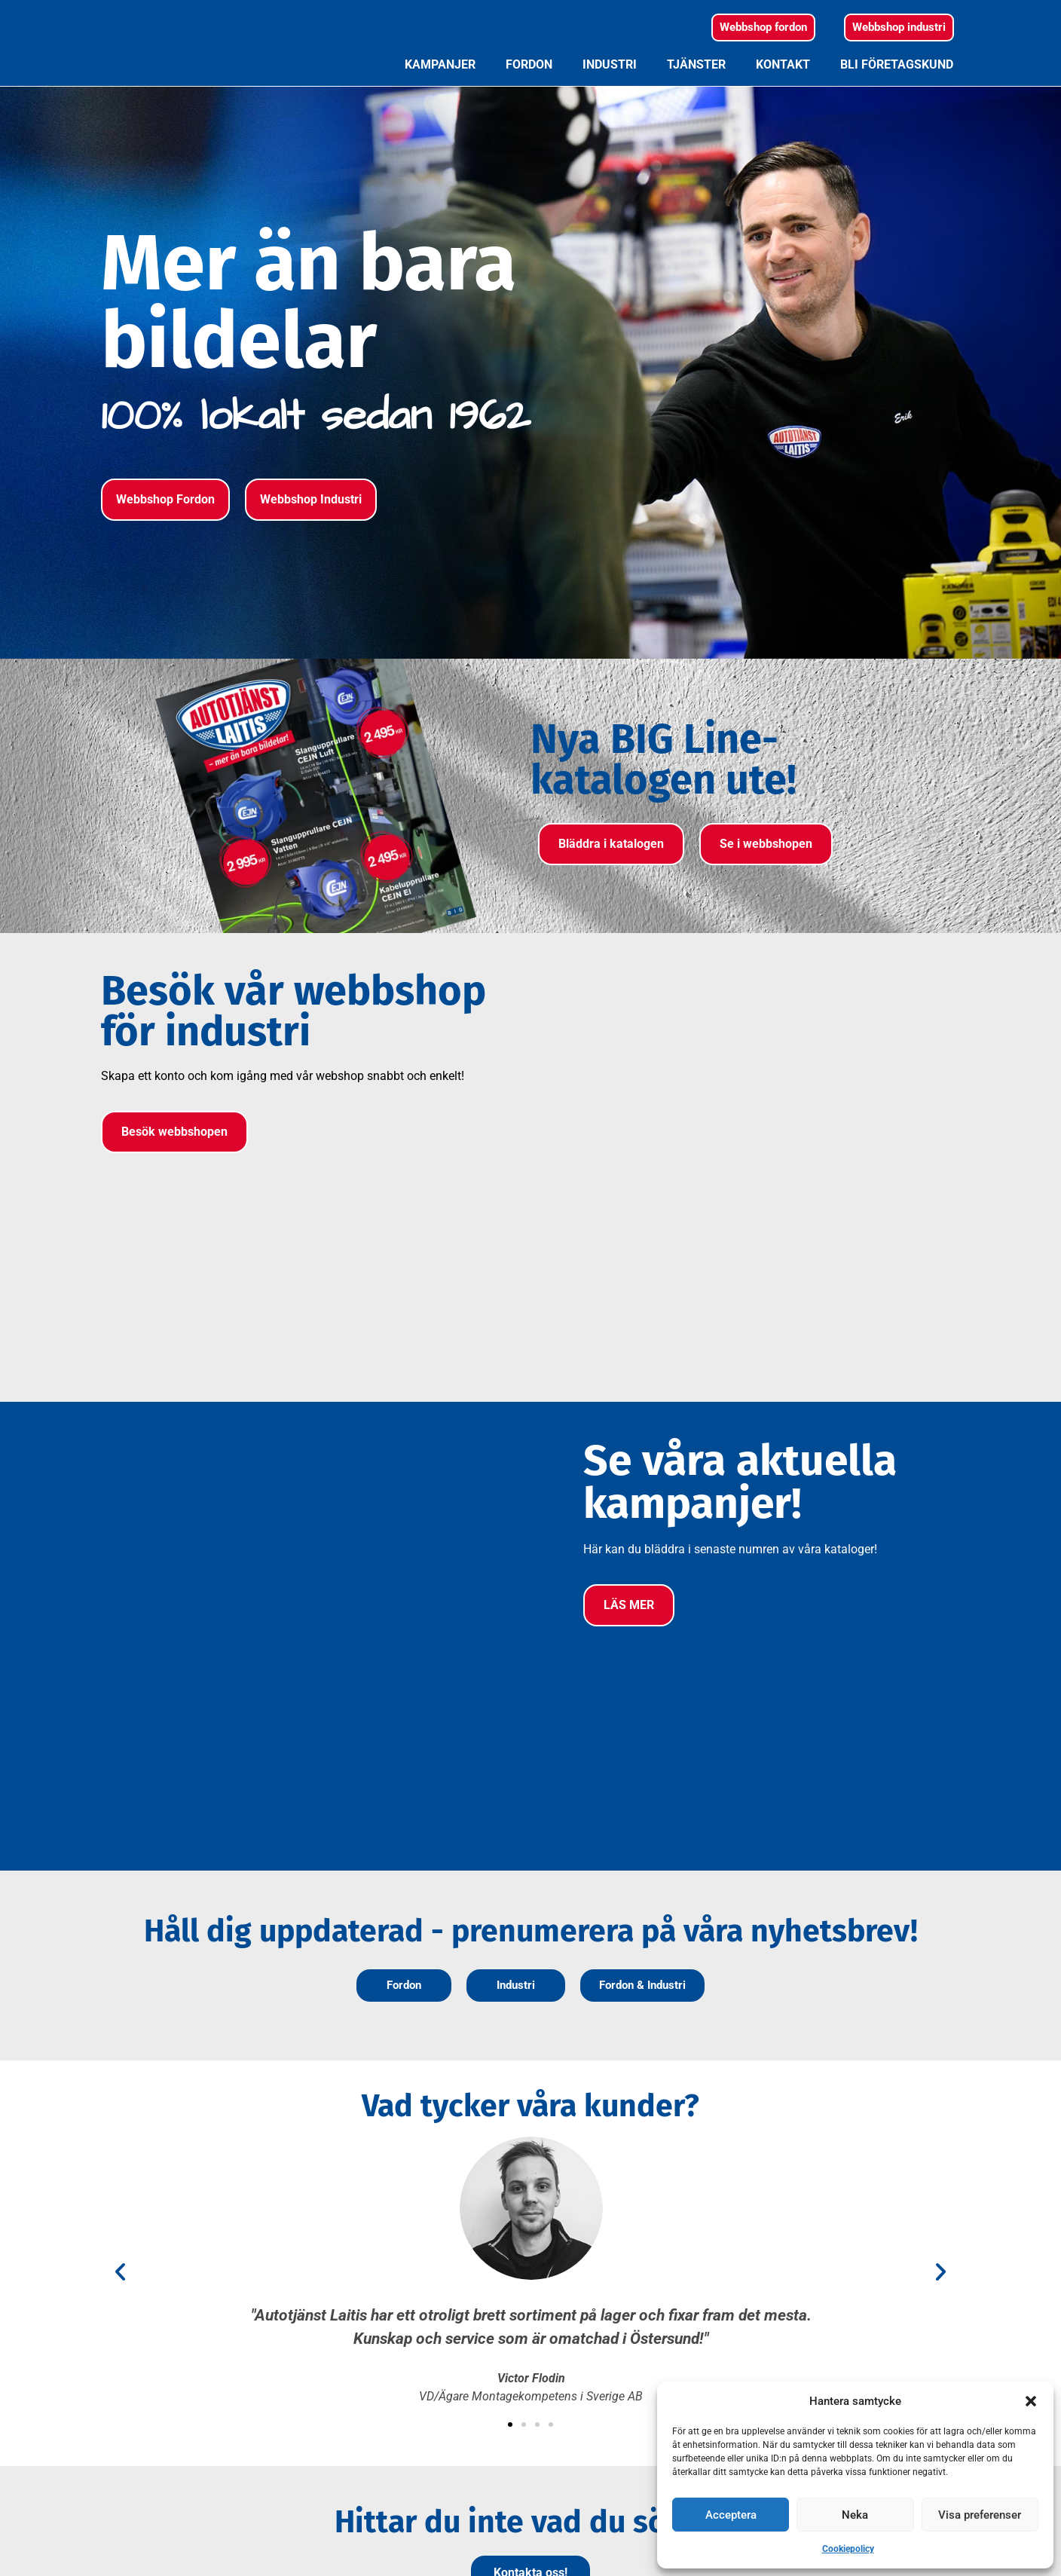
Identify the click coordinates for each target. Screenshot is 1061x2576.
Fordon (529, 94)
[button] (1030, 2401)
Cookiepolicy (848, 2549)
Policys (619, 2354)
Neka (855, 2515)
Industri (609, 94)
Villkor (617, 2376)
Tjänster (696, 94)
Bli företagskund (896, 94)
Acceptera (731, 2515)
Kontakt (783, 94)
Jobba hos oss (639, 2444)
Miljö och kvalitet (646, 2399)
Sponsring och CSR (651, 2422)
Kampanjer (440, 94)
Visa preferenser (979, 2515)
